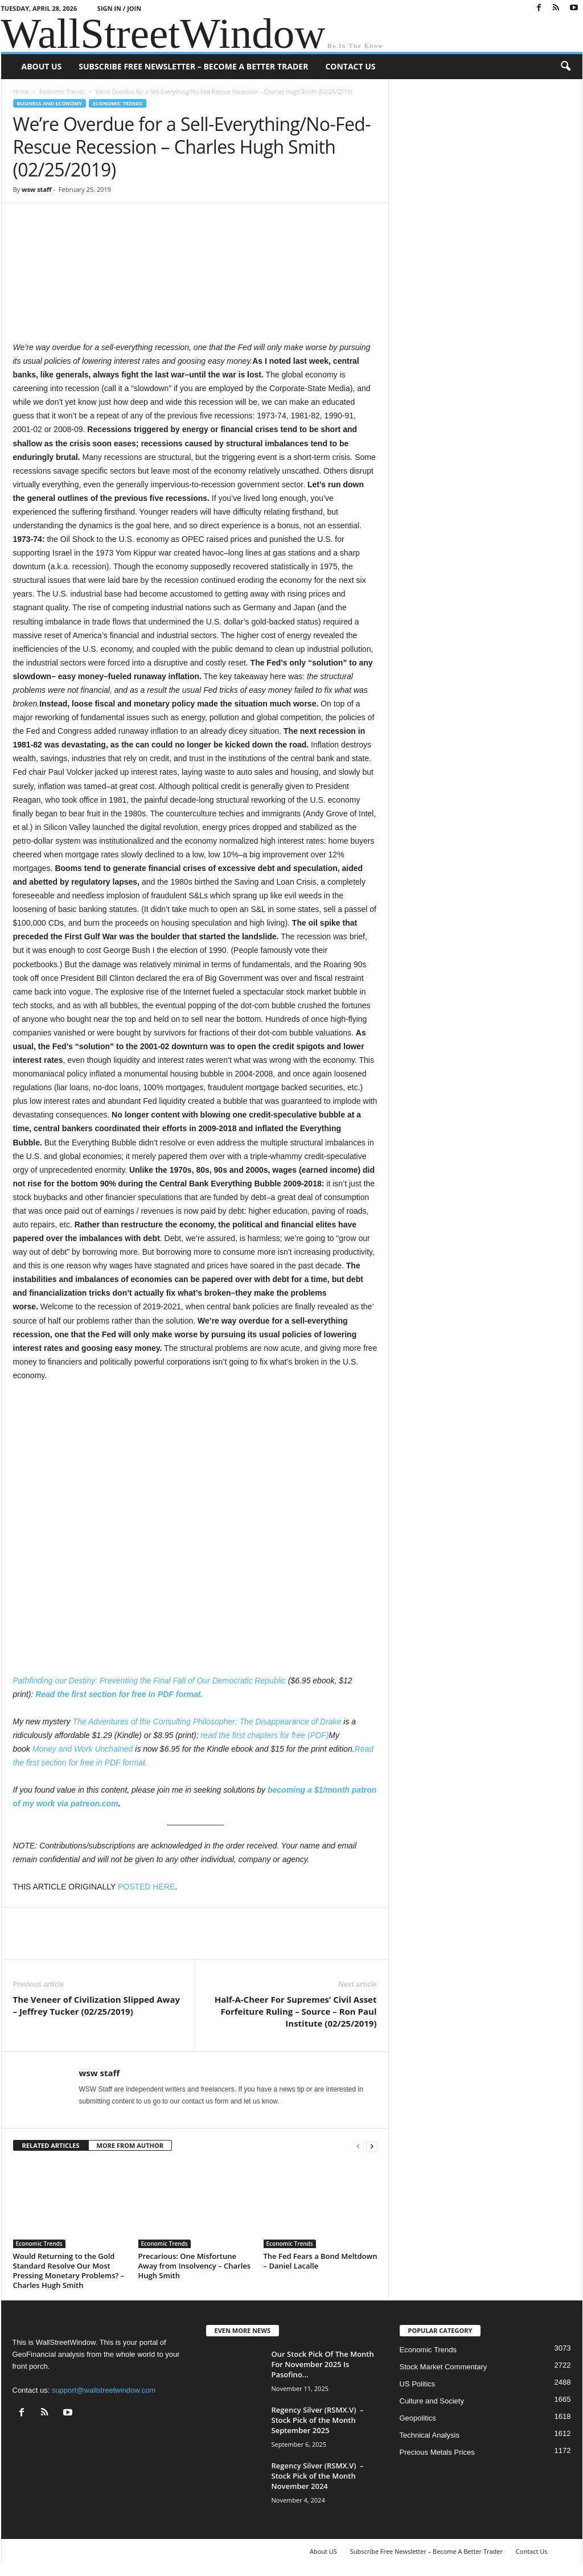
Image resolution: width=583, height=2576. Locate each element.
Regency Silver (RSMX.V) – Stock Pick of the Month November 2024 (318, 2475)
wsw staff (37, 189)
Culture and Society (432, 2401)
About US (42, 66)
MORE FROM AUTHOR (130, 2145)
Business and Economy (49, 103)
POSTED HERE (146, 1886)
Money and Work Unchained (82, 1748)
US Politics (418, 2384)
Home (21, 92)
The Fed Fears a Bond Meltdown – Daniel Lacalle (320, 2261)
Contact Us (350, 66)
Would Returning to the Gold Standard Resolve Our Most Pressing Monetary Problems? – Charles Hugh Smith (69, 2270)
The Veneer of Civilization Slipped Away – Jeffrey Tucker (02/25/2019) (96, 2005)
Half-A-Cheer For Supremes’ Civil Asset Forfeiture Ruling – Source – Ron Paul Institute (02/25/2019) (296, 2011)
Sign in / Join (119, 8)
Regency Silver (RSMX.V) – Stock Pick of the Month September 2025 (318, 2420)
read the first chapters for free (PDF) (264, 1735)
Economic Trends (62, 92)
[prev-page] (358, 2146)
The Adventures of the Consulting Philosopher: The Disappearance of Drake (207, 1721)
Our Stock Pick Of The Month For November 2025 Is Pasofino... (323, 2364)
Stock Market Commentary (443, 2367)
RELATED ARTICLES (51, 2145)
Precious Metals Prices (437, 2452)
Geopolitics (418, 2418)
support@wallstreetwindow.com (103, 2390)
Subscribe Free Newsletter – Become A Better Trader (193, 66)
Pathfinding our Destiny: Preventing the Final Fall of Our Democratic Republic (149, 1680)
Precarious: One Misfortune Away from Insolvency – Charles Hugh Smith (194, 2266)
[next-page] (371, 2146)
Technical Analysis (430, 2435)
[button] (565, 66)
